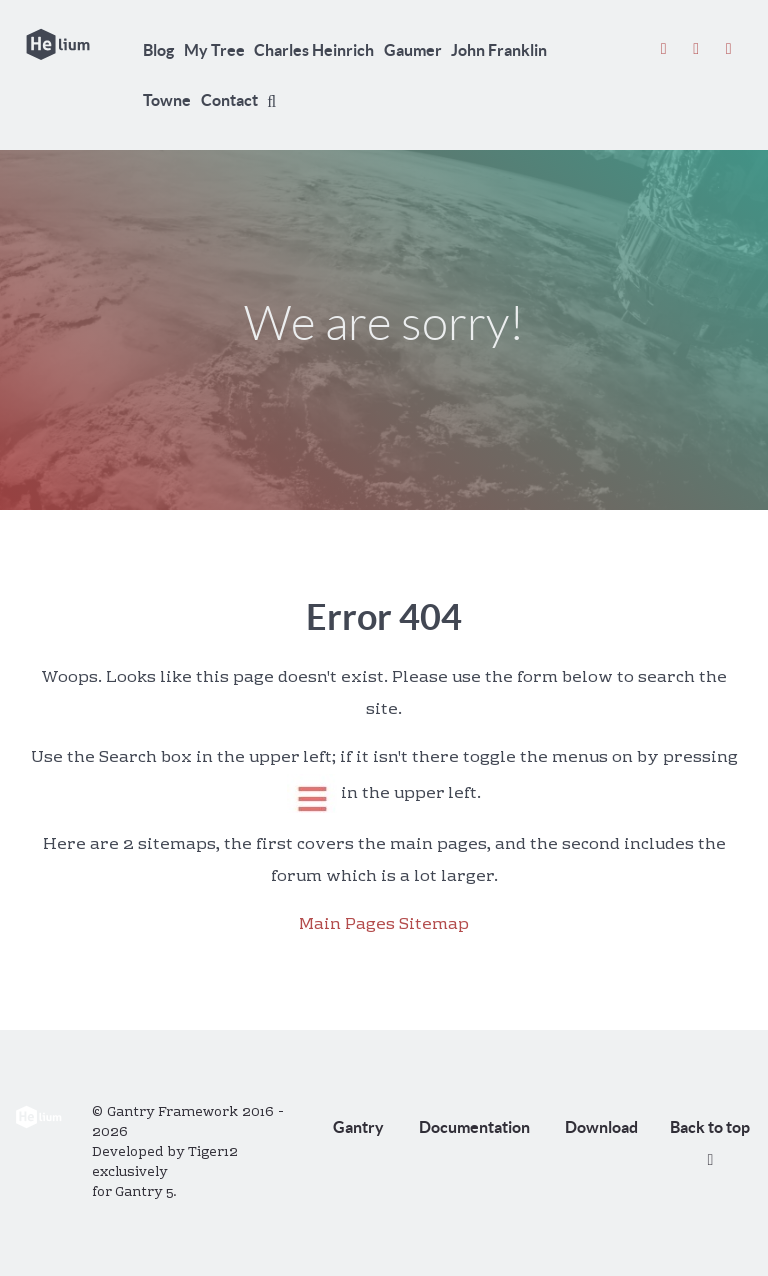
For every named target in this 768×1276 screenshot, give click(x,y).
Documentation (474, 1127)
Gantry (358, 1127)
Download (601, 1127)
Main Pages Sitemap (384, 925)
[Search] (274, 100)
